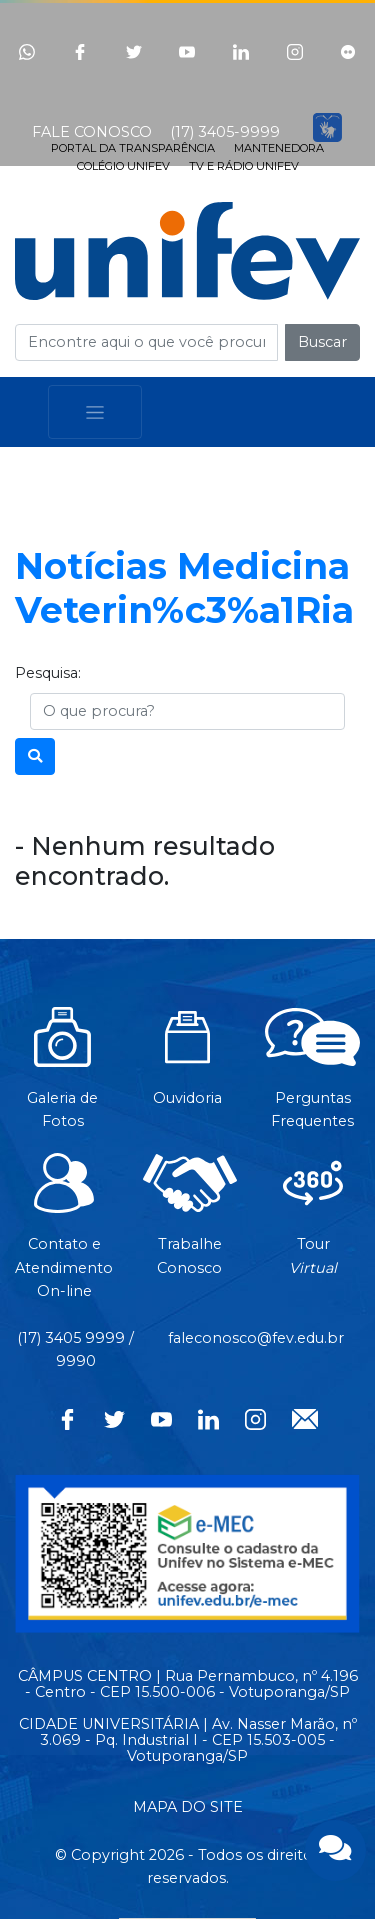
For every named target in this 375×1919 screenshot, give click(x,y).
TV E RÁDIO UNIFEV (244, 166)
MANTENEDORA (279, 148)
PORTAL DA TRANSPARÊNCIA (133, 148)
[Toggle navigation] (95, 412)
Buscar (322, 342)
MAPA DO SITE (188, 1807)
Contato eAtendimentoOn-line (64, 1236)
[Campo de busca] (146, 342)
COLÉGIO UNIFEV (123, 166)
